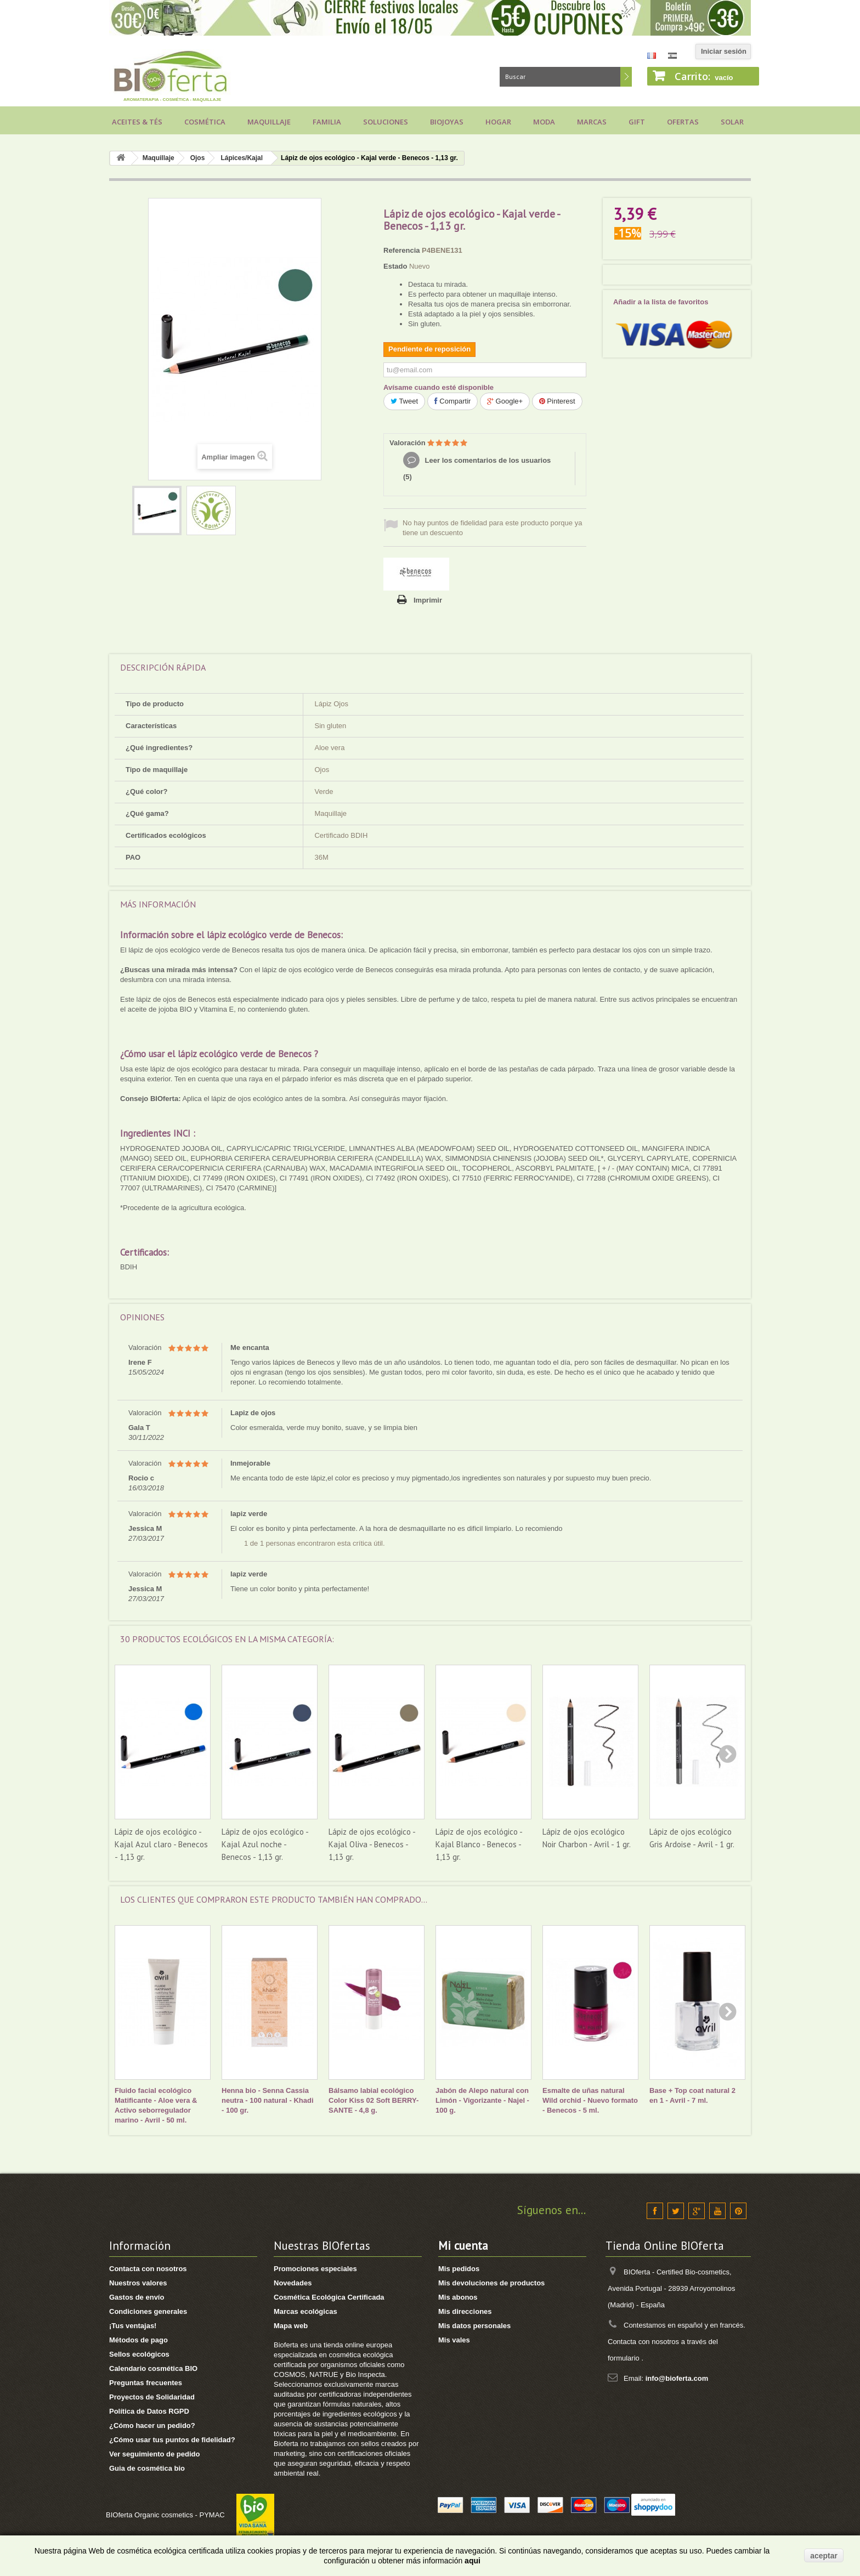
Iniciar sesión (723, 51)
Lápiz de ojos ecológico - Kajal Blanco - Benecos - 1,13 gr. (478, 1844)
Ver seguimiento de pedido (154, 2454)
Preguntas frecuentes (145, 2383)
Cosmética (204, 122)
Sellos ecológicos (139, 2354)
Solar (732, 122)
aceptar (824, 2555)
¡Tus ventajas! (132, 2326)
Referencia (401, 250)
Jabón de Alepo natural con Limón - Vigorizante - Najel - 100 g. (482, 2100)
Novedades (293, 2283)
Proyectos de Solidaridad (152, 2397)
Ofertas (683, 122)
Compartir (452, 401)
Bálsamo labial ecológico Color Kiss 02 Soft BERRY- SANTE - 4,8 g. (373, 2100)
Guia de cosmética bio (147, 2468)
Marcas (592, 122)
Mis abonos (458, 2297)
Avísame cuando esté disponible (438, 387)
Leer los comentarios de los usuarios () (477, 468)
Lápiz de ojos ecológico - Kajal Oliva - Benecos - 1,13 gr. (372, 1844)
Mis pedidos (458, 2269)
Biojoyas (446, 122)
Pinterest (557, 401)
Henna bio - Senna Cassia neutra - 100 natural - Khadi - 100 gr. (268, 2100)
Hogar (498, 122)
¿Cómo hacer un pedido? (152, 2425)
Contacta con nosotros (148, 2269)
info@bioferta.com (677, 2378)
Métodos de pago (138, 2340)
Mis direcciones (465, 2311)
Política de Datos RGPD (149, 2411)
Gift (637, 122)
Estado (395, 266)
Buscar (626, 77)
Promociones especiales (315, 2269)
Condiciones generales (148, 2311)
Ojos (197, 158)
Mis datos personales (474, 2326)
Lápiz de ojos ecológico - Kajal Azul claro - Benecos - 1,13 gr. (161, 1844)
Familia (327, 122)
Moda (544, 122)
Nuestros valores (138, 2283)
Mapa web (291, 2326)
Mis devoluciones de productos (491, 2283)
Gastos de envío (136, 2297)
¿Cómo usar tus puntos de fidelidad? (172, 2440)
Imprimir (428, 600)
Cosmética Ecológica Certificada (329, 2297)
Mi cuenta (463, 2245)
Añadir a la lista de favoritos (660, 302)
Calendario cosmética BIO (153, 2368)
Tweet (404, 401)
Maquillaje (269, 122)
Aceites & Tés (137, 122)
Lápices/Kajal (241, 158)
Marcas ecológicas (305, 2311)
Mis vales (454, 2340)
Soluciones (385, 122)
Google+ (505, 401)
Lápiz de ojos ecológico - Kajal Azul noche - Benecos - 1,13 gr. (265, 1844)
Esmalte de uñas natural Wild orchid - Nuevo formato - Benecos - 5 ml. (590, 2100)
